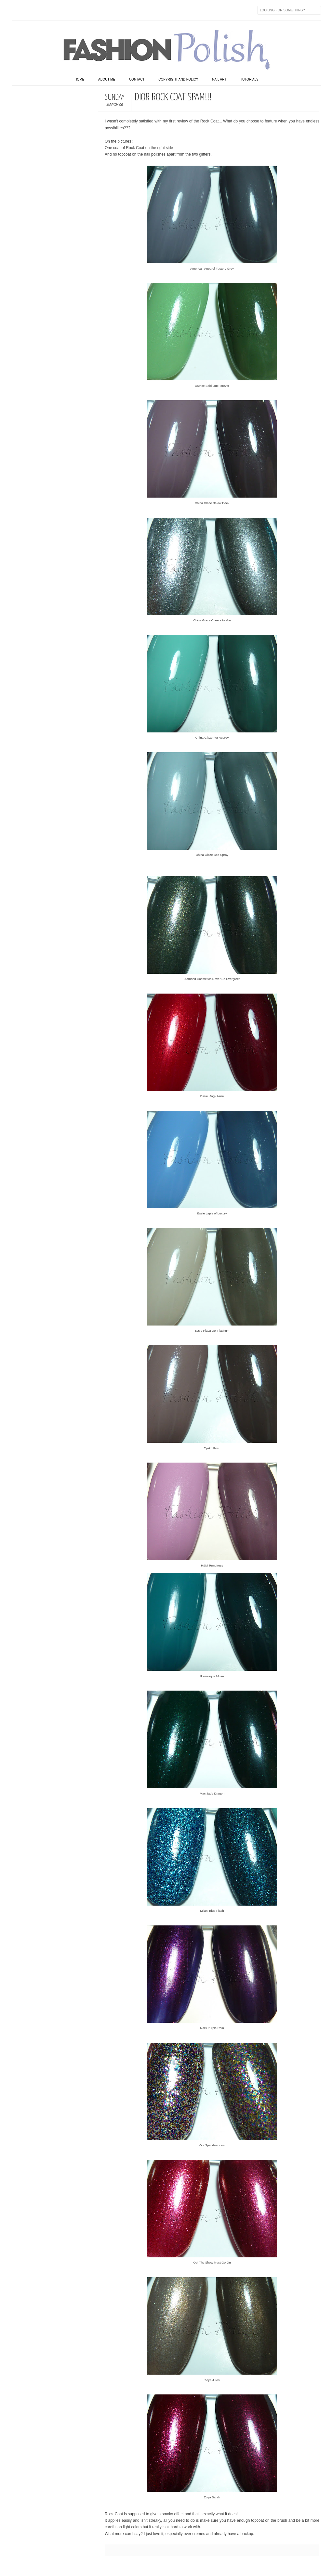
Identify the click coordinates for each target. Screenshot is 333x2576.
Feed (126, 10)
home (79, 79)
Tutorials (249, 79)
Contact (137, 79)
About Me (106, 79)
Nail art (219, 79)
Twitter (31, 10)
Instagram (58, 10)
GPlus (85, 10)
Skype (113, 10)
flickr (44, 10)
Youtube (72, 10)
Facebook (17, 10)
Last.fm (99, 10)
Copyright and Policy (178, 79)
